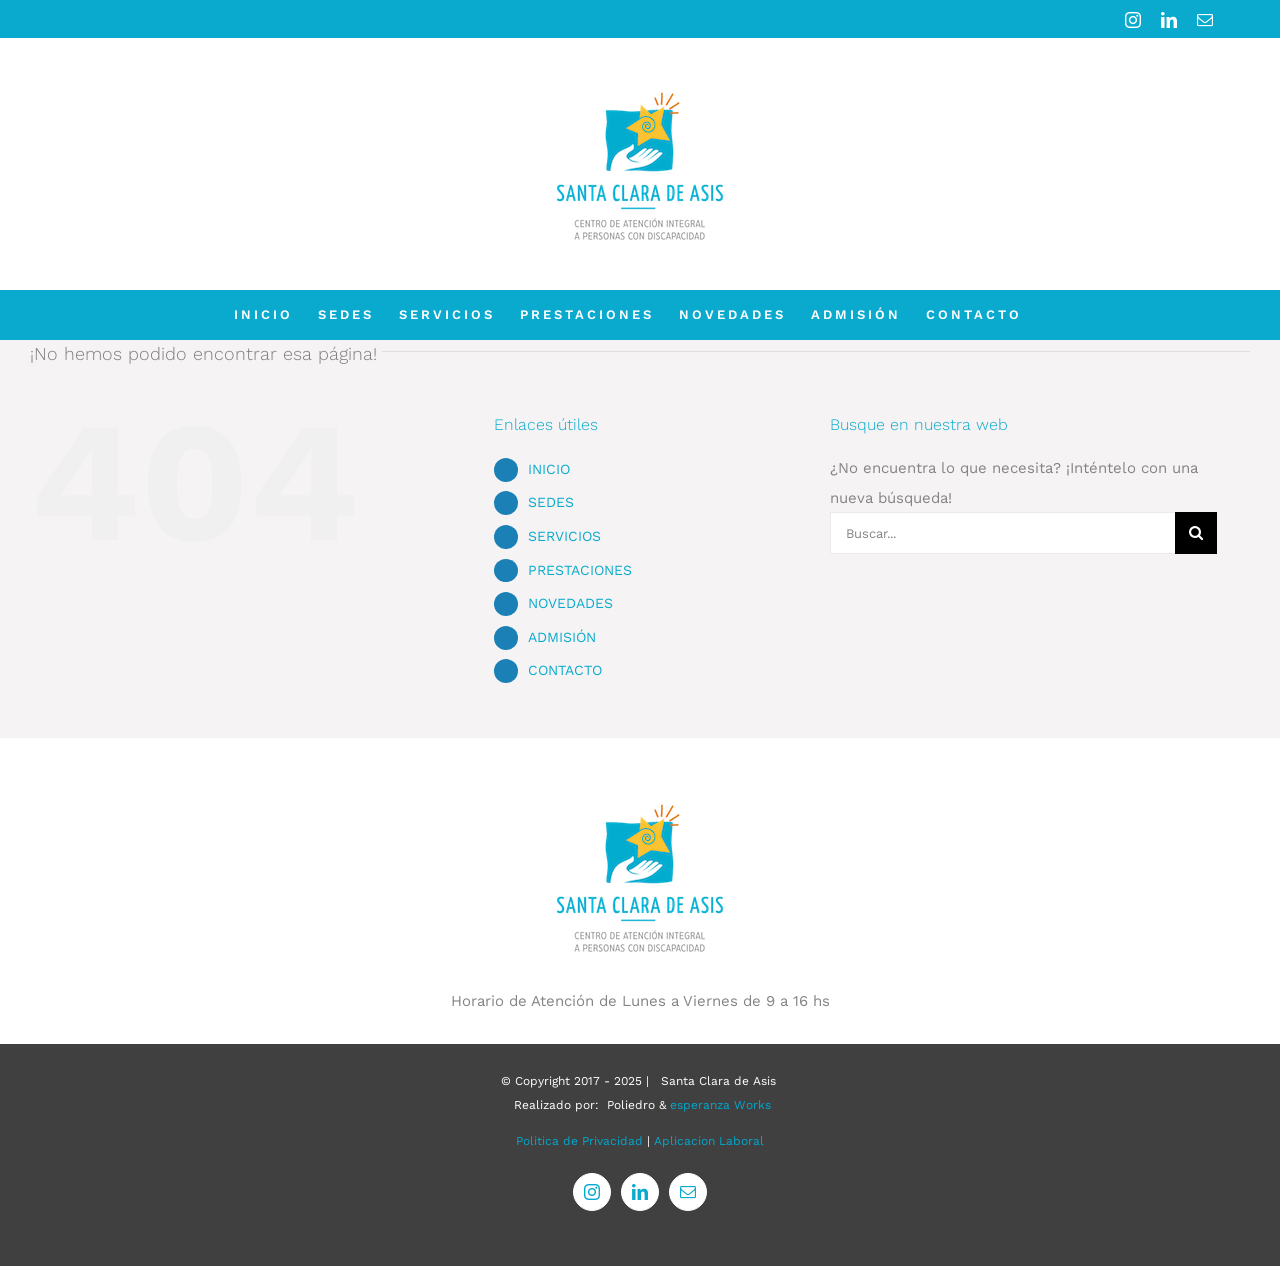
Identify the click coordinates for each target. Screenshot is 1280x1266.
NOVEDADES (570, 603)
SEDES (551, 502)
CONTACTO (565, 670)
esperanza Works (720, 1105)
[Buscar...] (1002, 533)
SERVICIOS (564, 536)
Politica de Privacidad (579, 1141)
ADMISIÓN (562, 637)
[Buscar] (1196, 533)
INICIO (549, 469)
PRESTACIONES (580, 570)
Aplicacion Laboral (709, 1141)
